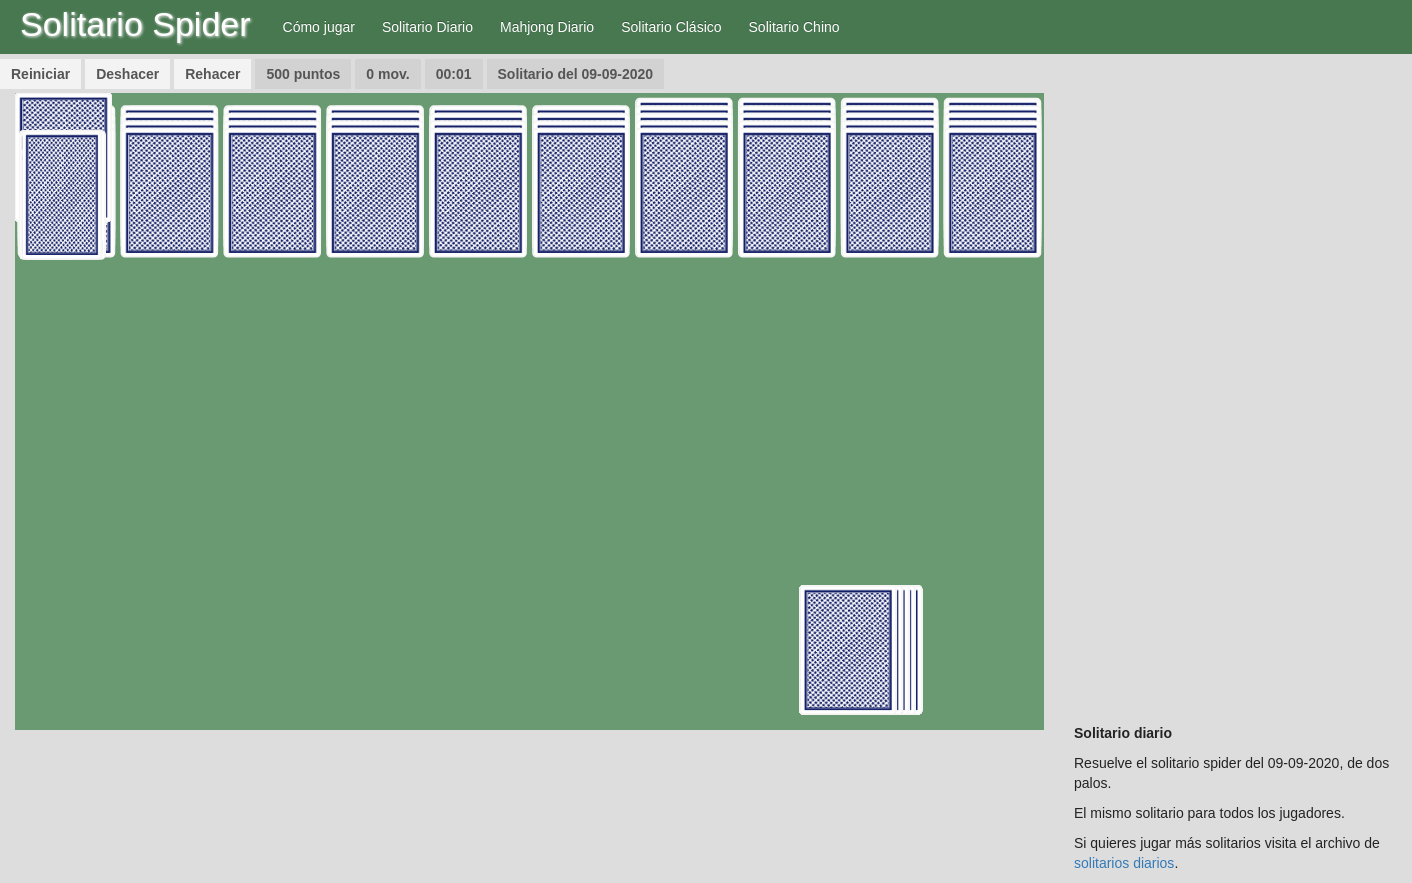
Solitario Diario (427, 27)
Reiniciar (40, 74)
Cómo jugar (319, 27)
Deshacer (127, 74)
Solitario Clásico (671, 27)
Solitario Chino (794, 27)
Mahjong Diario (547, 27)
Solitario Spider (135, 24)
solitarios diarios (1124, 863)
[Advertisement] (1236, 393)
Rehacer (212, 74)
